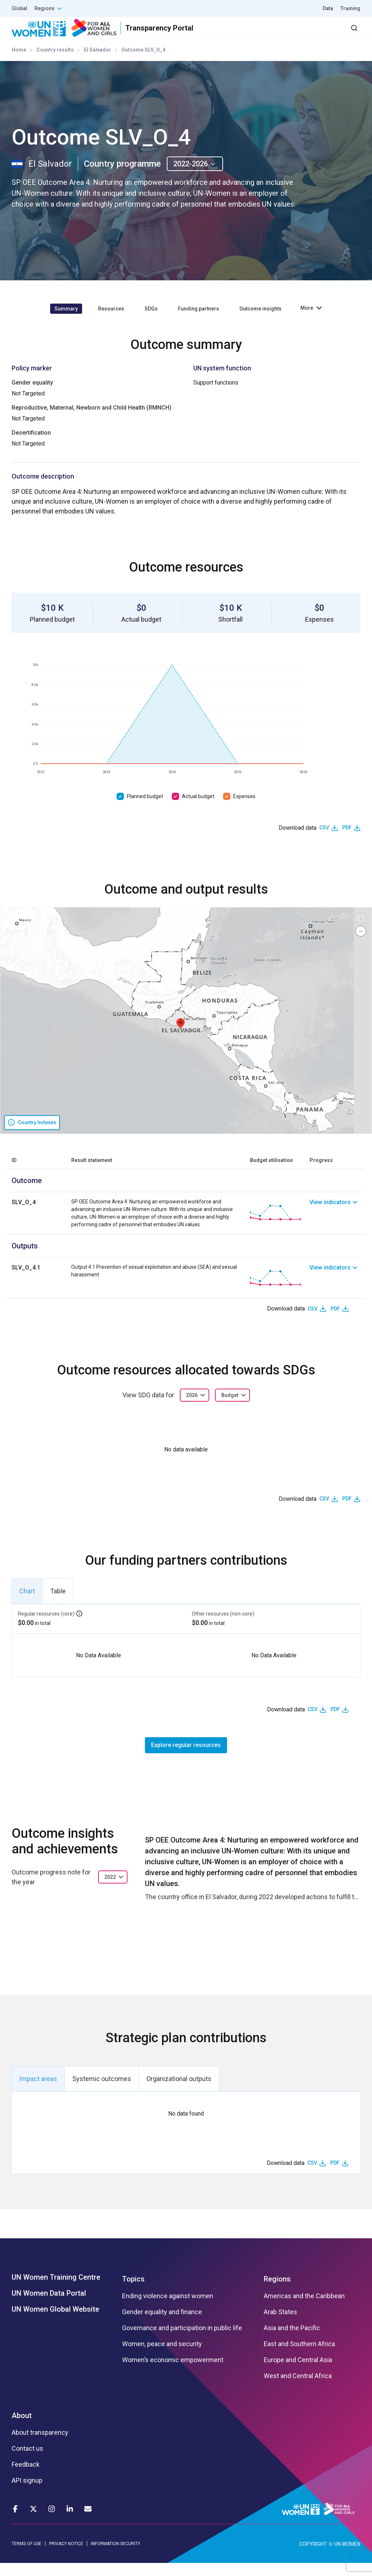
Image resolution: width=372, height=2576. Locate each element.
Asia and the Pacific (292, 2341)
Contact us (27, 2461)
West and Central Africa (298, 2389)
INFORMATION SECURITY (115, 2556)
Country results (55, 63)
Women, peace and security (162, 2357)
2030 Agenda (262, 34)
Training (350, 8)
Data (328, 8)
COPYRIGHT (313, 2557)
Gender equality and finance (162, 2325)
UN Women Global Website (55, 2322)
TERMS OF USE (26, 2556)
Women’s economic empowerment (172, 2373)
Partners (215, 34)
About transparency (40, 2445)
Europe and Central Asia (298, 2373)
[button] (180, 1037)
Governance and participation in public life (182, 2341)
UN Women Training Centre (56, 2290)
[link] (335, 1226)
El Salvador (97, 63)
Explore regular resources (186, 1757)
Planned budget (145, 809)
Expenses (244, 809)
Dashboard (319, 34)
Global (19, 8)
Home (19, 63)
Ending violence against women (167, 2309)
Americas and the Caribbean (304, 2309)
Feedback (26, 2477)
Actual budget (198, 809)
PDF (347, 841)
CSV (324, 841)
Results (176, 34)
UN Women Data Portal (49, 2306)
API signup (27, 2493)
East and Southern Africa (299, 2357)
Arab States (280, 2325)
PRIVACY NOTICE (66, 2556)
